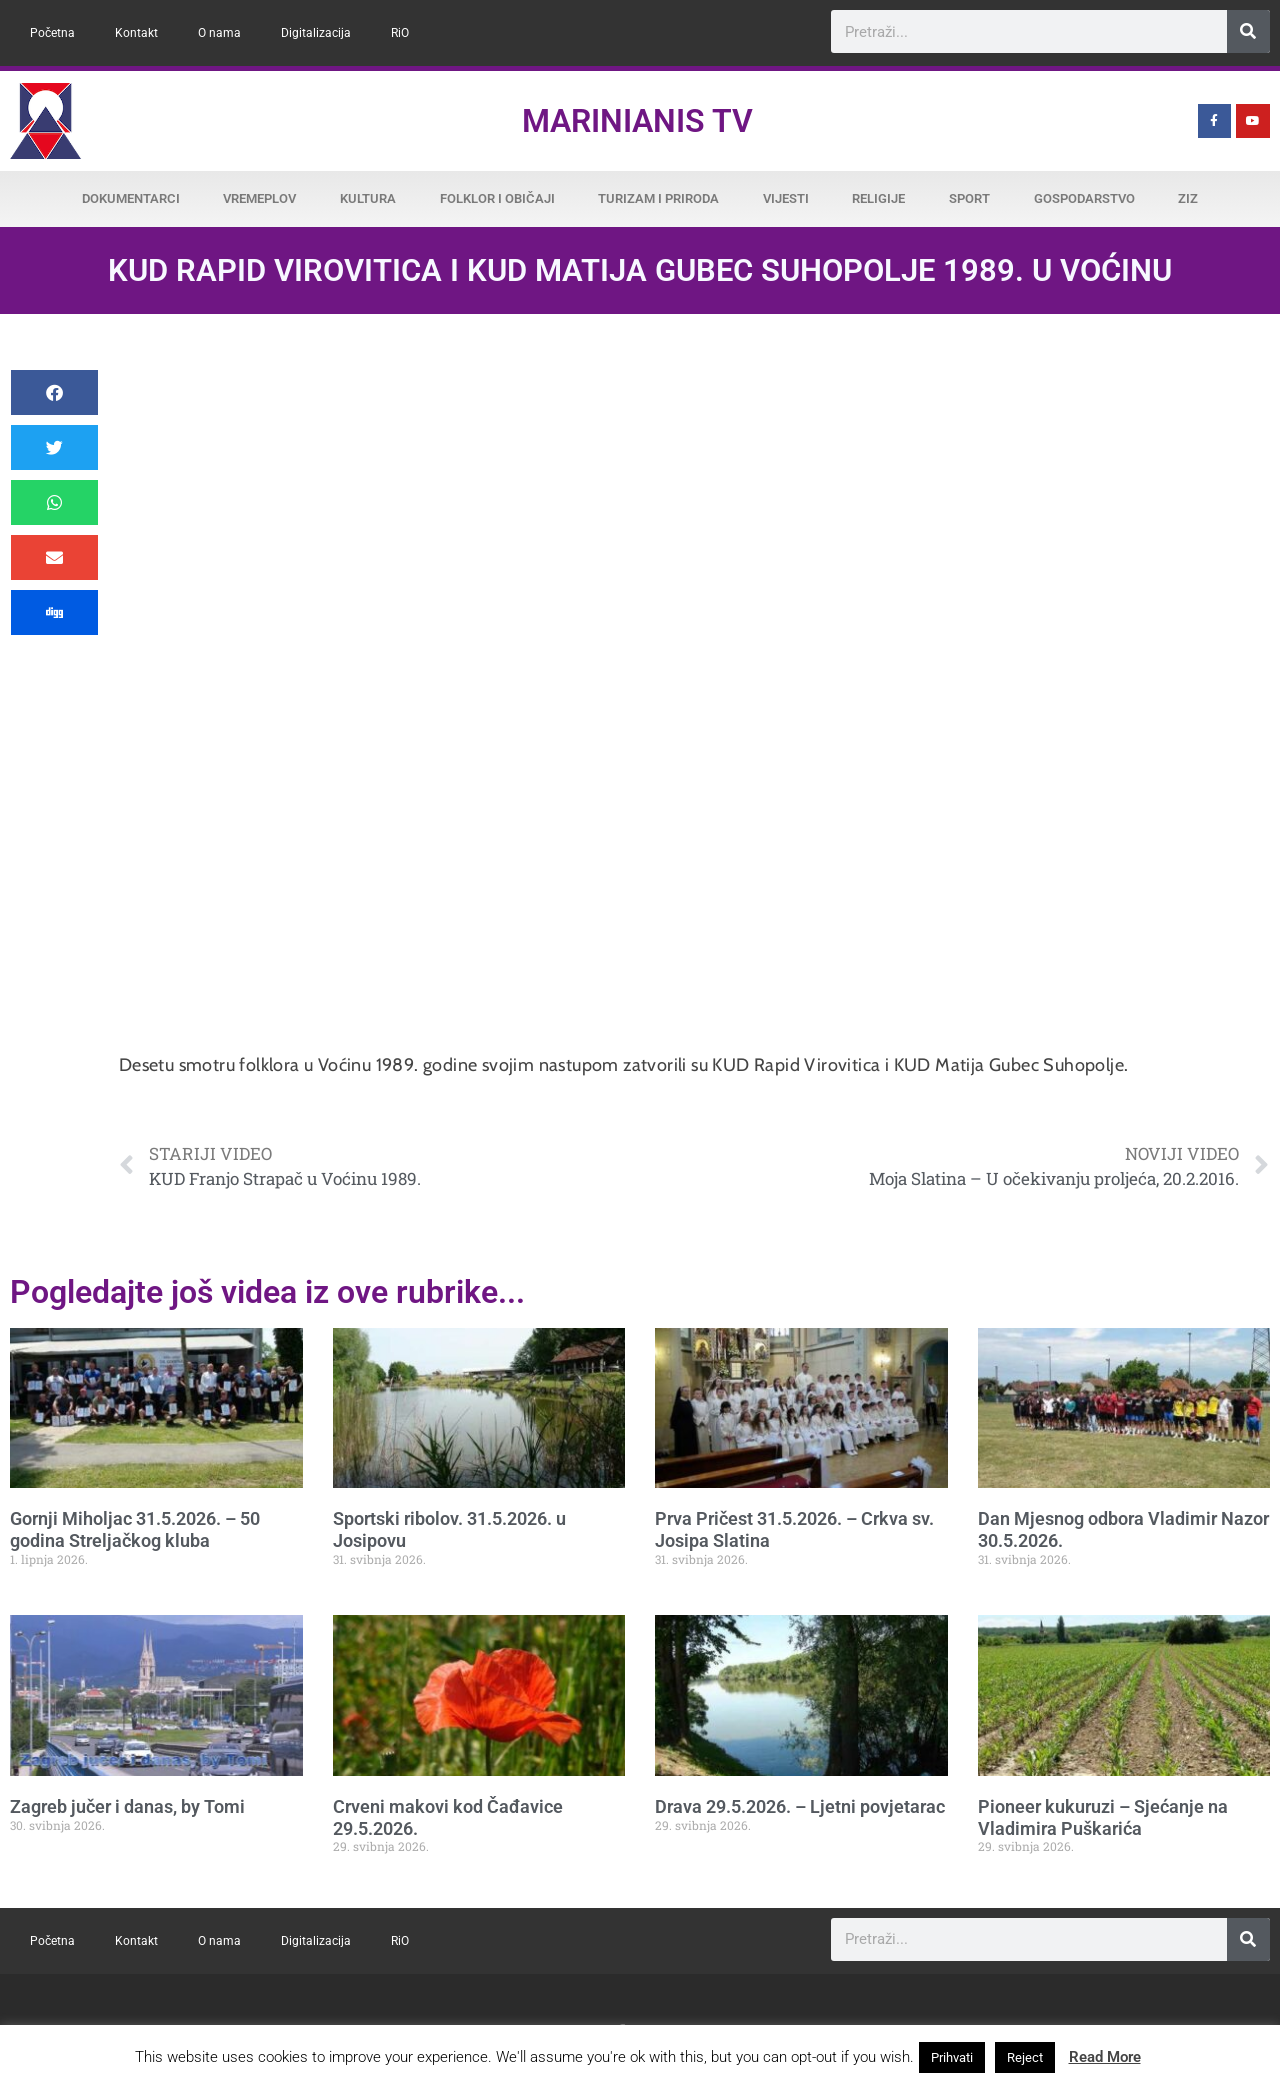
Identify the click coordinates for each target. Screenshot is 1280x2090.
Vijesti (786, 198)
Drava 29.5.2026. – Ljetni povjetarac (800, 1806)
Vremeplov (259, 198)
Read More (1105, 2057)
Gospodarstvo (1084, 198)
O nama (219, 33)
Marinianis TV (637, 121)
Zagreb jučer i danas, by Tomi (127, 1806)
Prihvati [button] (952, 2057)
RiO (400, 33)
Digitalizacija (316, 33)
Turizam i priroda (658, 198)
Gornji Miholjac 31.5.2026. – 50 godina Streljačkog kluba (135, 1529)
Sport (969, 198)
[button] (54, 392)
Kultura (368, 198)
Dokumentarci (131, 198)
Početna (52, 33)
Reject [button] (1025, 2057)
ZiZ (1188, 198)
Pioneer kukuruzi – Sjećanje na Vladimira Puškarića (1103, 1817)
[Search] (1248, 31)
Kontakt (136, 33)
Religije (878, 198)
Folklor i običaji (497, 198)
